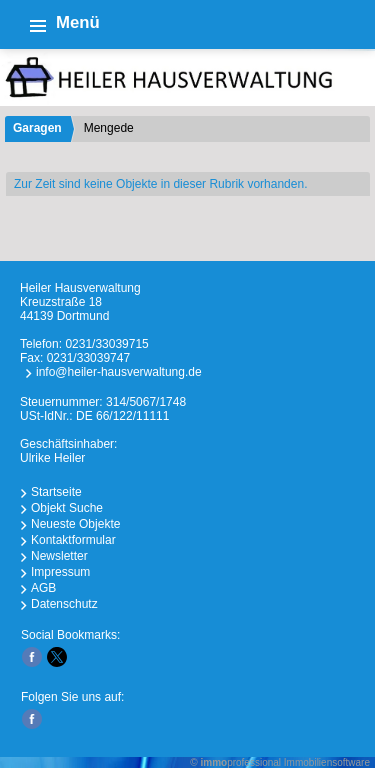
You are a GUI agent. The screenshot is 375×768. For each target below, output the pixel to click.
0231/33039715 (106, 344)
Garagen (37, 128)
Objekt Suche (67, 508)
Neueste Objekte (75, 524)
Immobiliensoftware (327, 762)
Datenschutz (64, 604)
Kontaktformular (73, 540)
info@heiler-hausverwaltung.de (119, 372)
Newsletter (59, 556)
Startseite (56, 492)
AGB (43, 588)
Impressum (60, 572)
